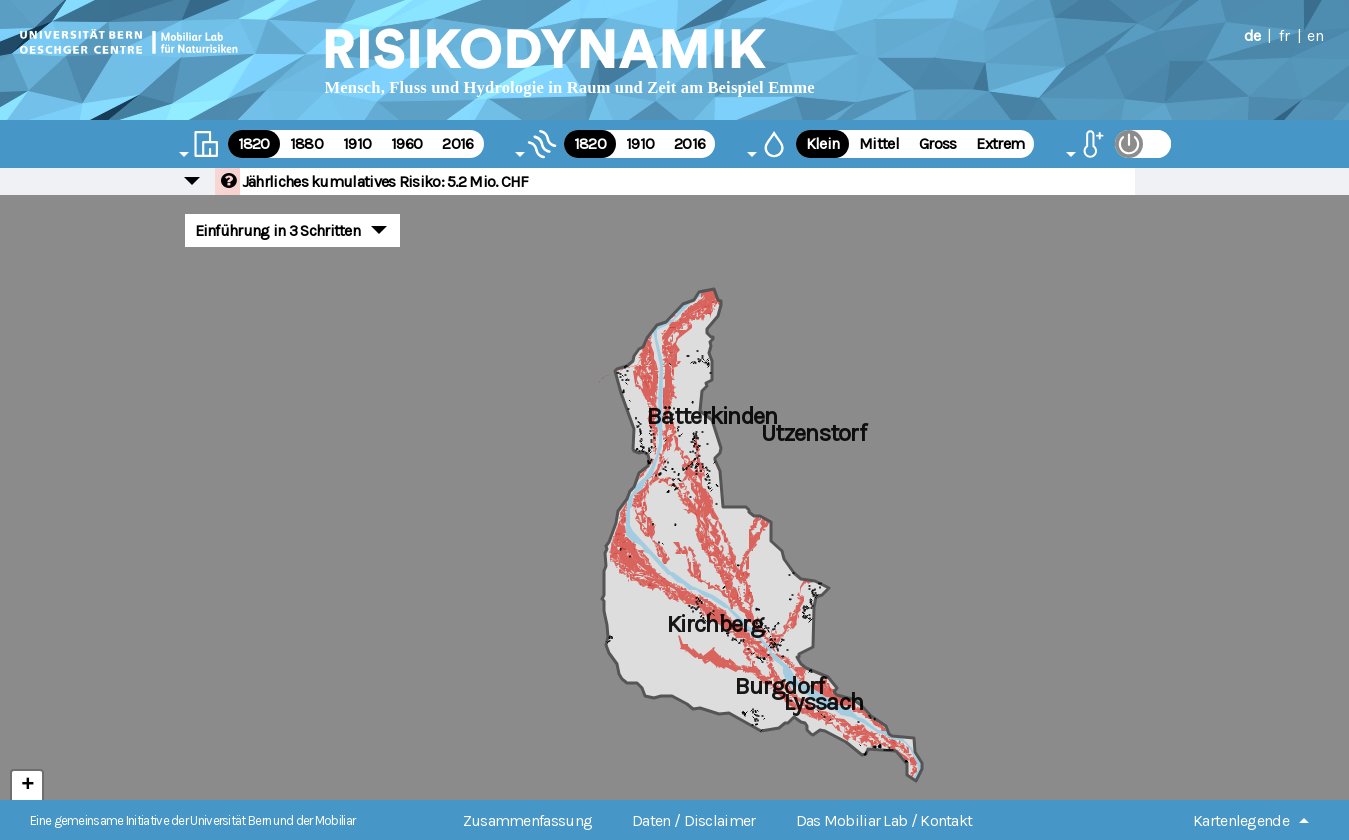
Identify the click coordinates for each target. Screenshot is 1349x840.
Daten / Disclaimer (693, 820)
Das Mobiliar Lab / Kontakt (884, 820)
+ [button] (27, 786)
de (1252, 35)
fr (1284, 35)
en (1315, 35)
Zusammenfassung (528, 820)
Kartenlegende (1241, 820)
